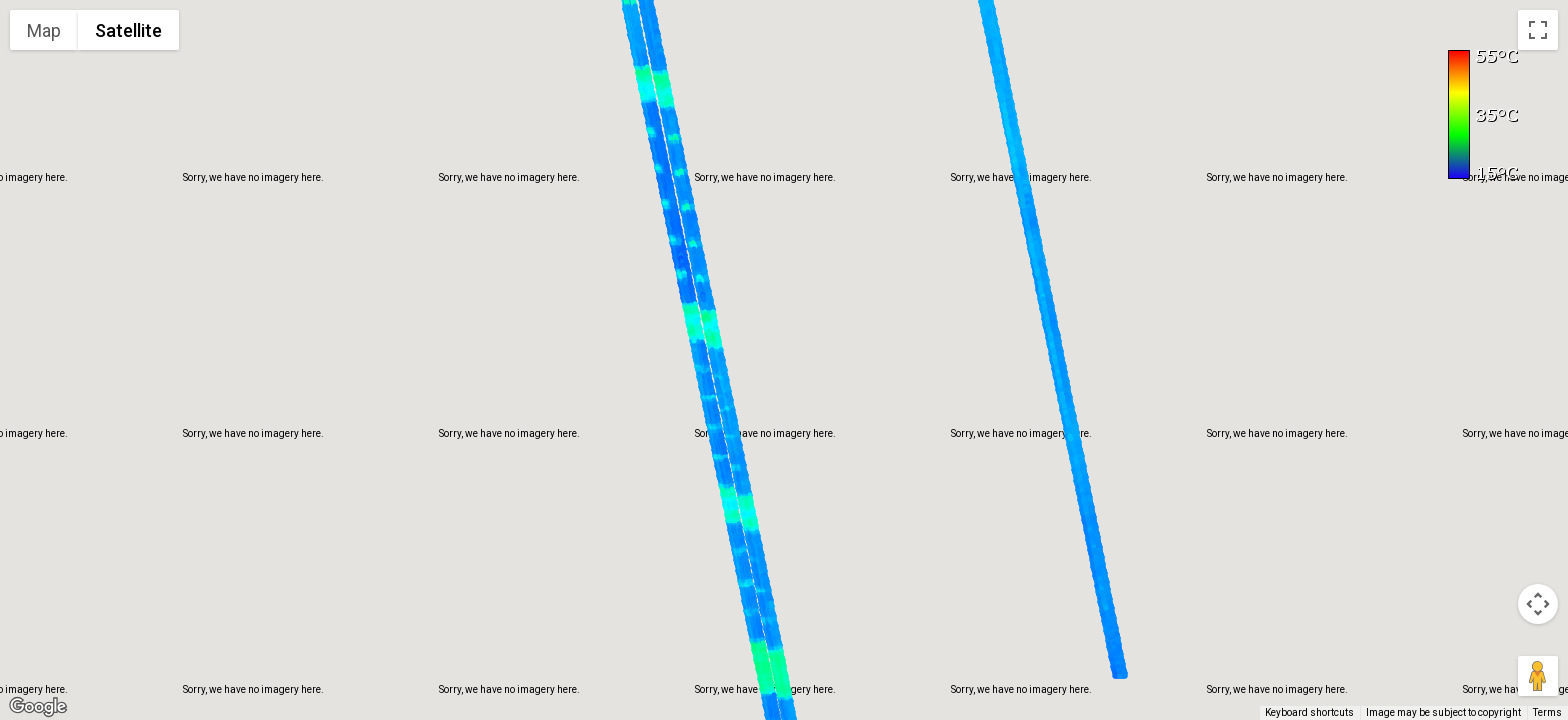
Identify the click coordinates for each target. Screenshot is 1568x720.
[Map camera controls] (1538, 604)
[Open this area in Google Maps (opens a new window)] (38, 707)
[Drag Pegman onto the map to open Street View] (1538, 676)
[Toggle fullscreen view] (1538, 30)
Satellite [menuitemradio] (128, 30)
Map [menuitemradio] (44, 30)
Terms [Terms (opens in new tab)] (1547, 712)
